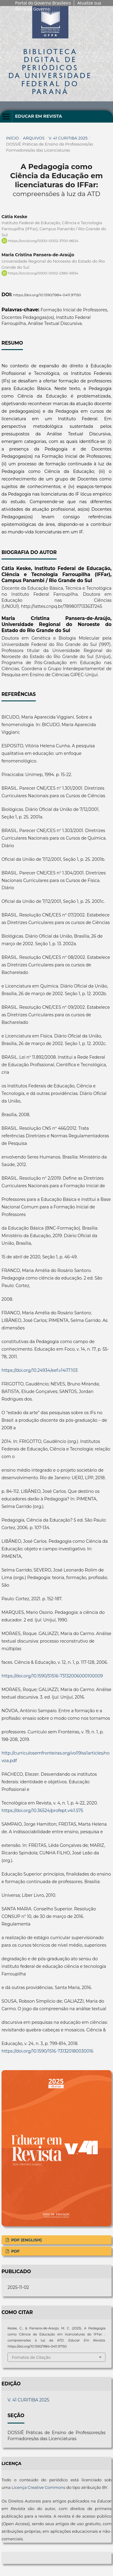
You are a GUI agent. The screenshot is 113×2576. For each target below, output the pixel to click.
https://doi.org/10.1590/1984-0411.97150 (47, 295)
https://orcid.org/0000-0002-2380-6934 (43, 273)
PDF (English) (26, 2239)
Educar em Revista (38, 116)
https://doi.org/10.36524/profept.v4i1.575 (42, 1810)
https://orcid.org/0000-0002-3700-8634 (43, 240)
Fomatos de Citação (31, 2357)
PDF (15, 2251)
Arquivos (33, 138)
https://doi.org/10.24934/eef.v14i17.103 (40, 1370)
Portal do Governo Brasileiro (43, 3)
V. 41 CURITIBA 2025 (68, 138)
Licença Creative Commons (38, 2487)
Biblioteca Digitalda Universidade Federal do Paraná (50, 71)
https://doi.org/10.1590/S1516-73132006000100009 (52, 1676)
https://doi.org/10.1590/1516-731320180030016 (47, 2051)
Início (12, 138)
